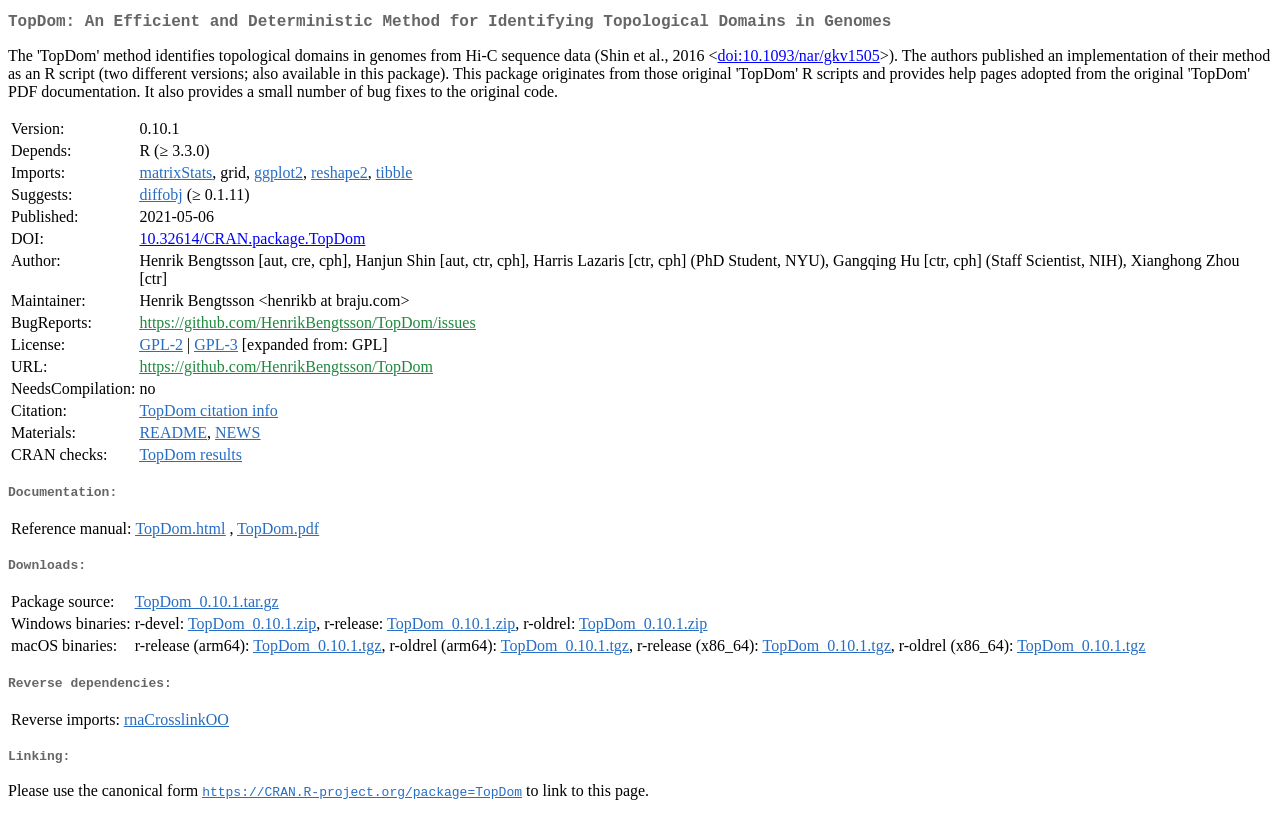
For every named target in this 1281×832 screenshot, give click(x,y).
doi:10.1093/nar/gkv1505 (799, 59)
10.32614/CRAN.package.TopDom (252, 242)
